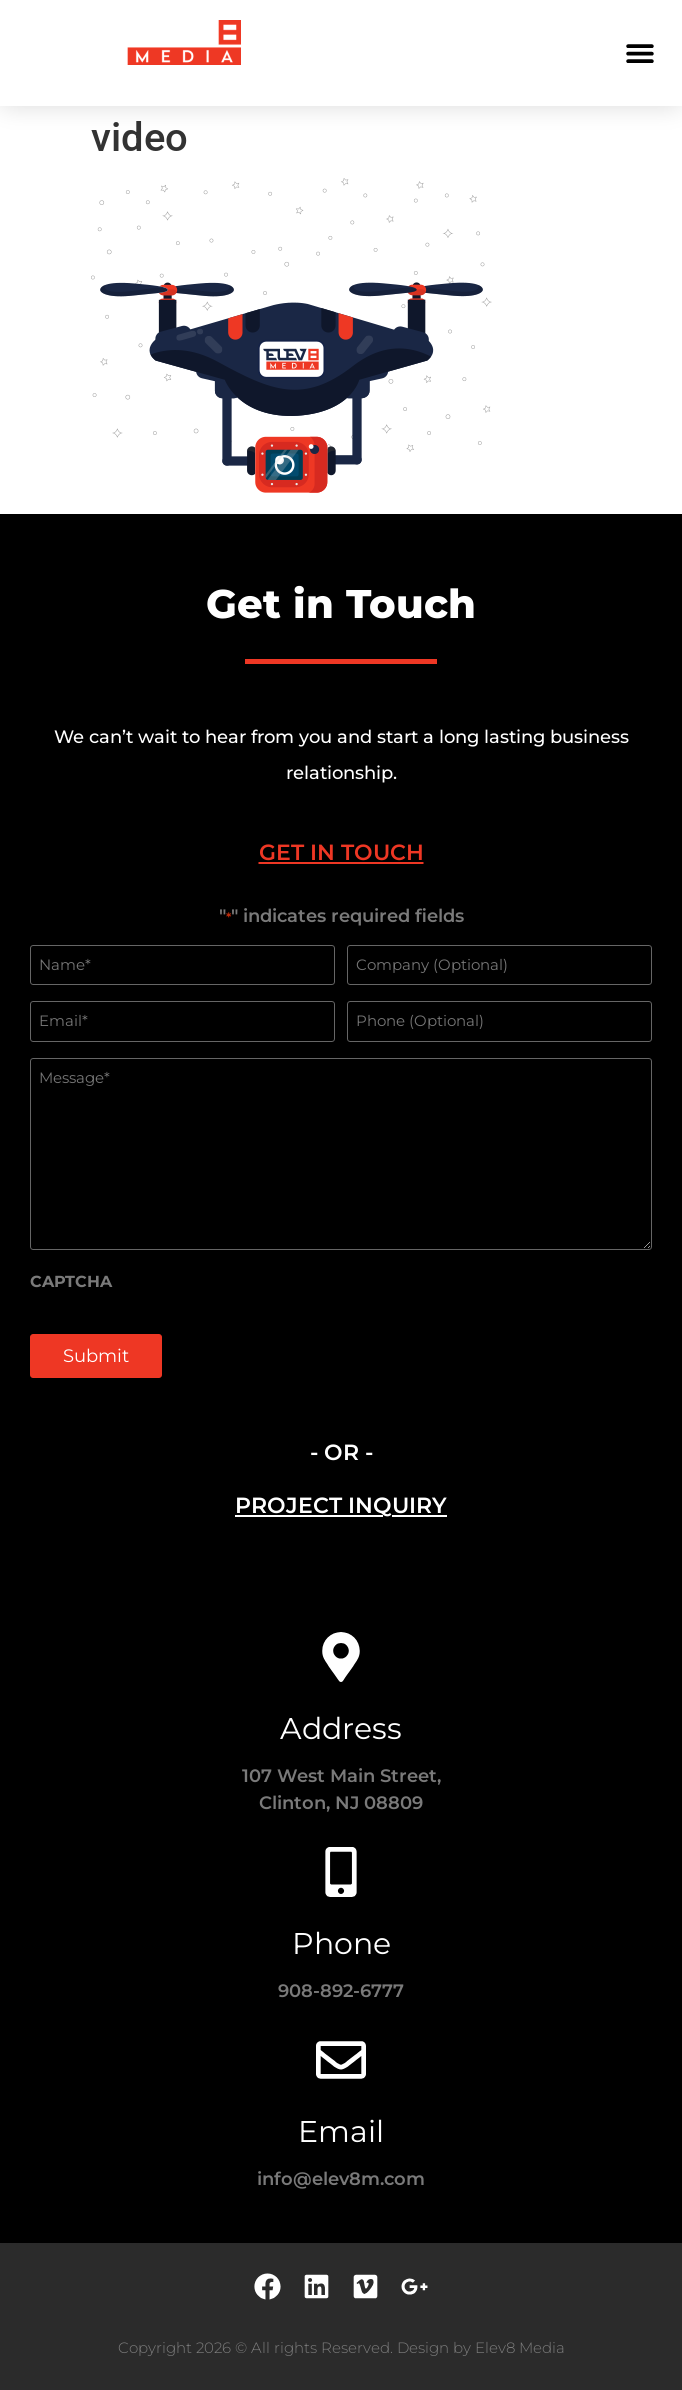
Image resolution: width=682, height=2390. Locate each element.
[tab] (341, 852)
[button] (639, 52)
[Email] (341, 2060)
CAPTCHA (71, 1282)
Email (341, 2131)
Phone (341, 1943)
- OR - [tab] (341, 1452)
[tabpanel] (341, 1153)
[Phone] (341, 1872)
